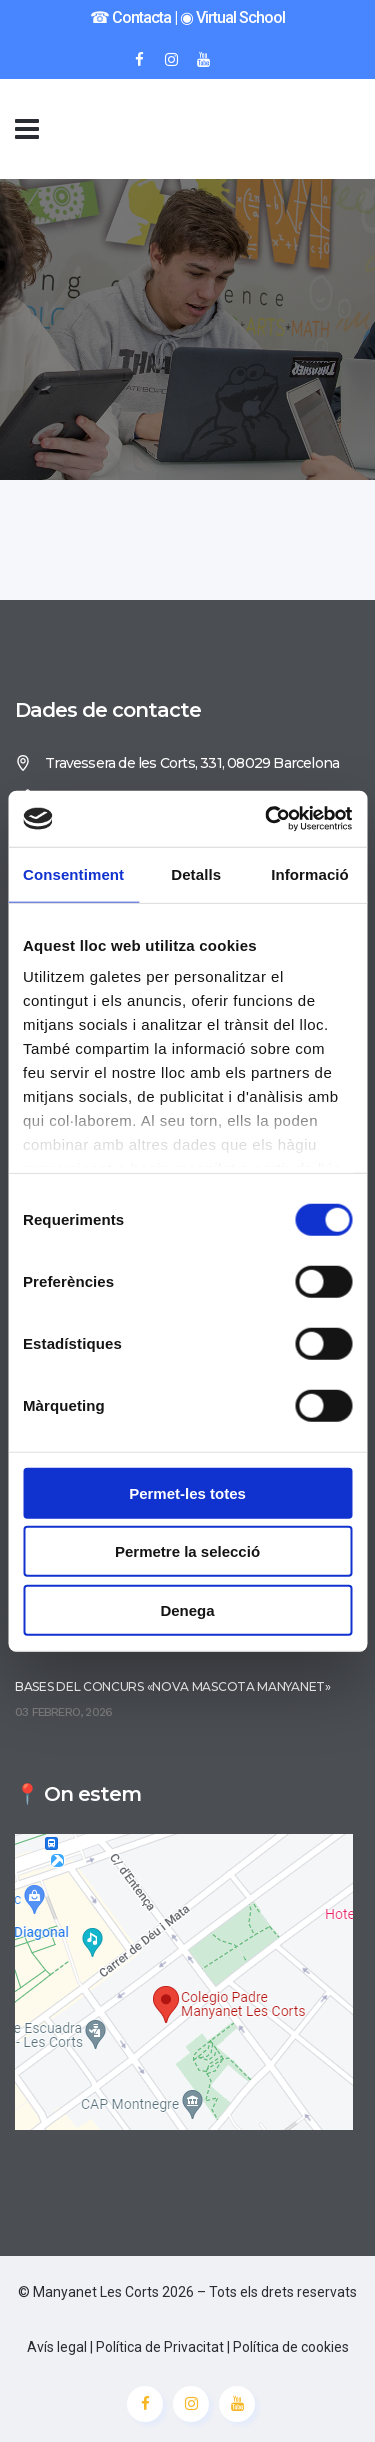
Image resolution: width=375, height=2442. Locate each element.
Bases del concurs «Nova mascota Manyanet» (173, 1686)
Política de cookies (291, 2347)
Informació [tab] (310, 873)
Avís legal (57, 2347)
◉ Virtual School (232, 17)
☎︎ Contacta (130, 17)
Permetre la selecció (187, 1551)
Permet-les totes (187, 1492)
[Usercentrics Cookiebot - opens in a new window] (267, 819)
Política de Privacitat (160, 2347)
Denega (187, 1609)
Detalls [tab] (196, 873)
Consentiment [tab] (73, 873)
